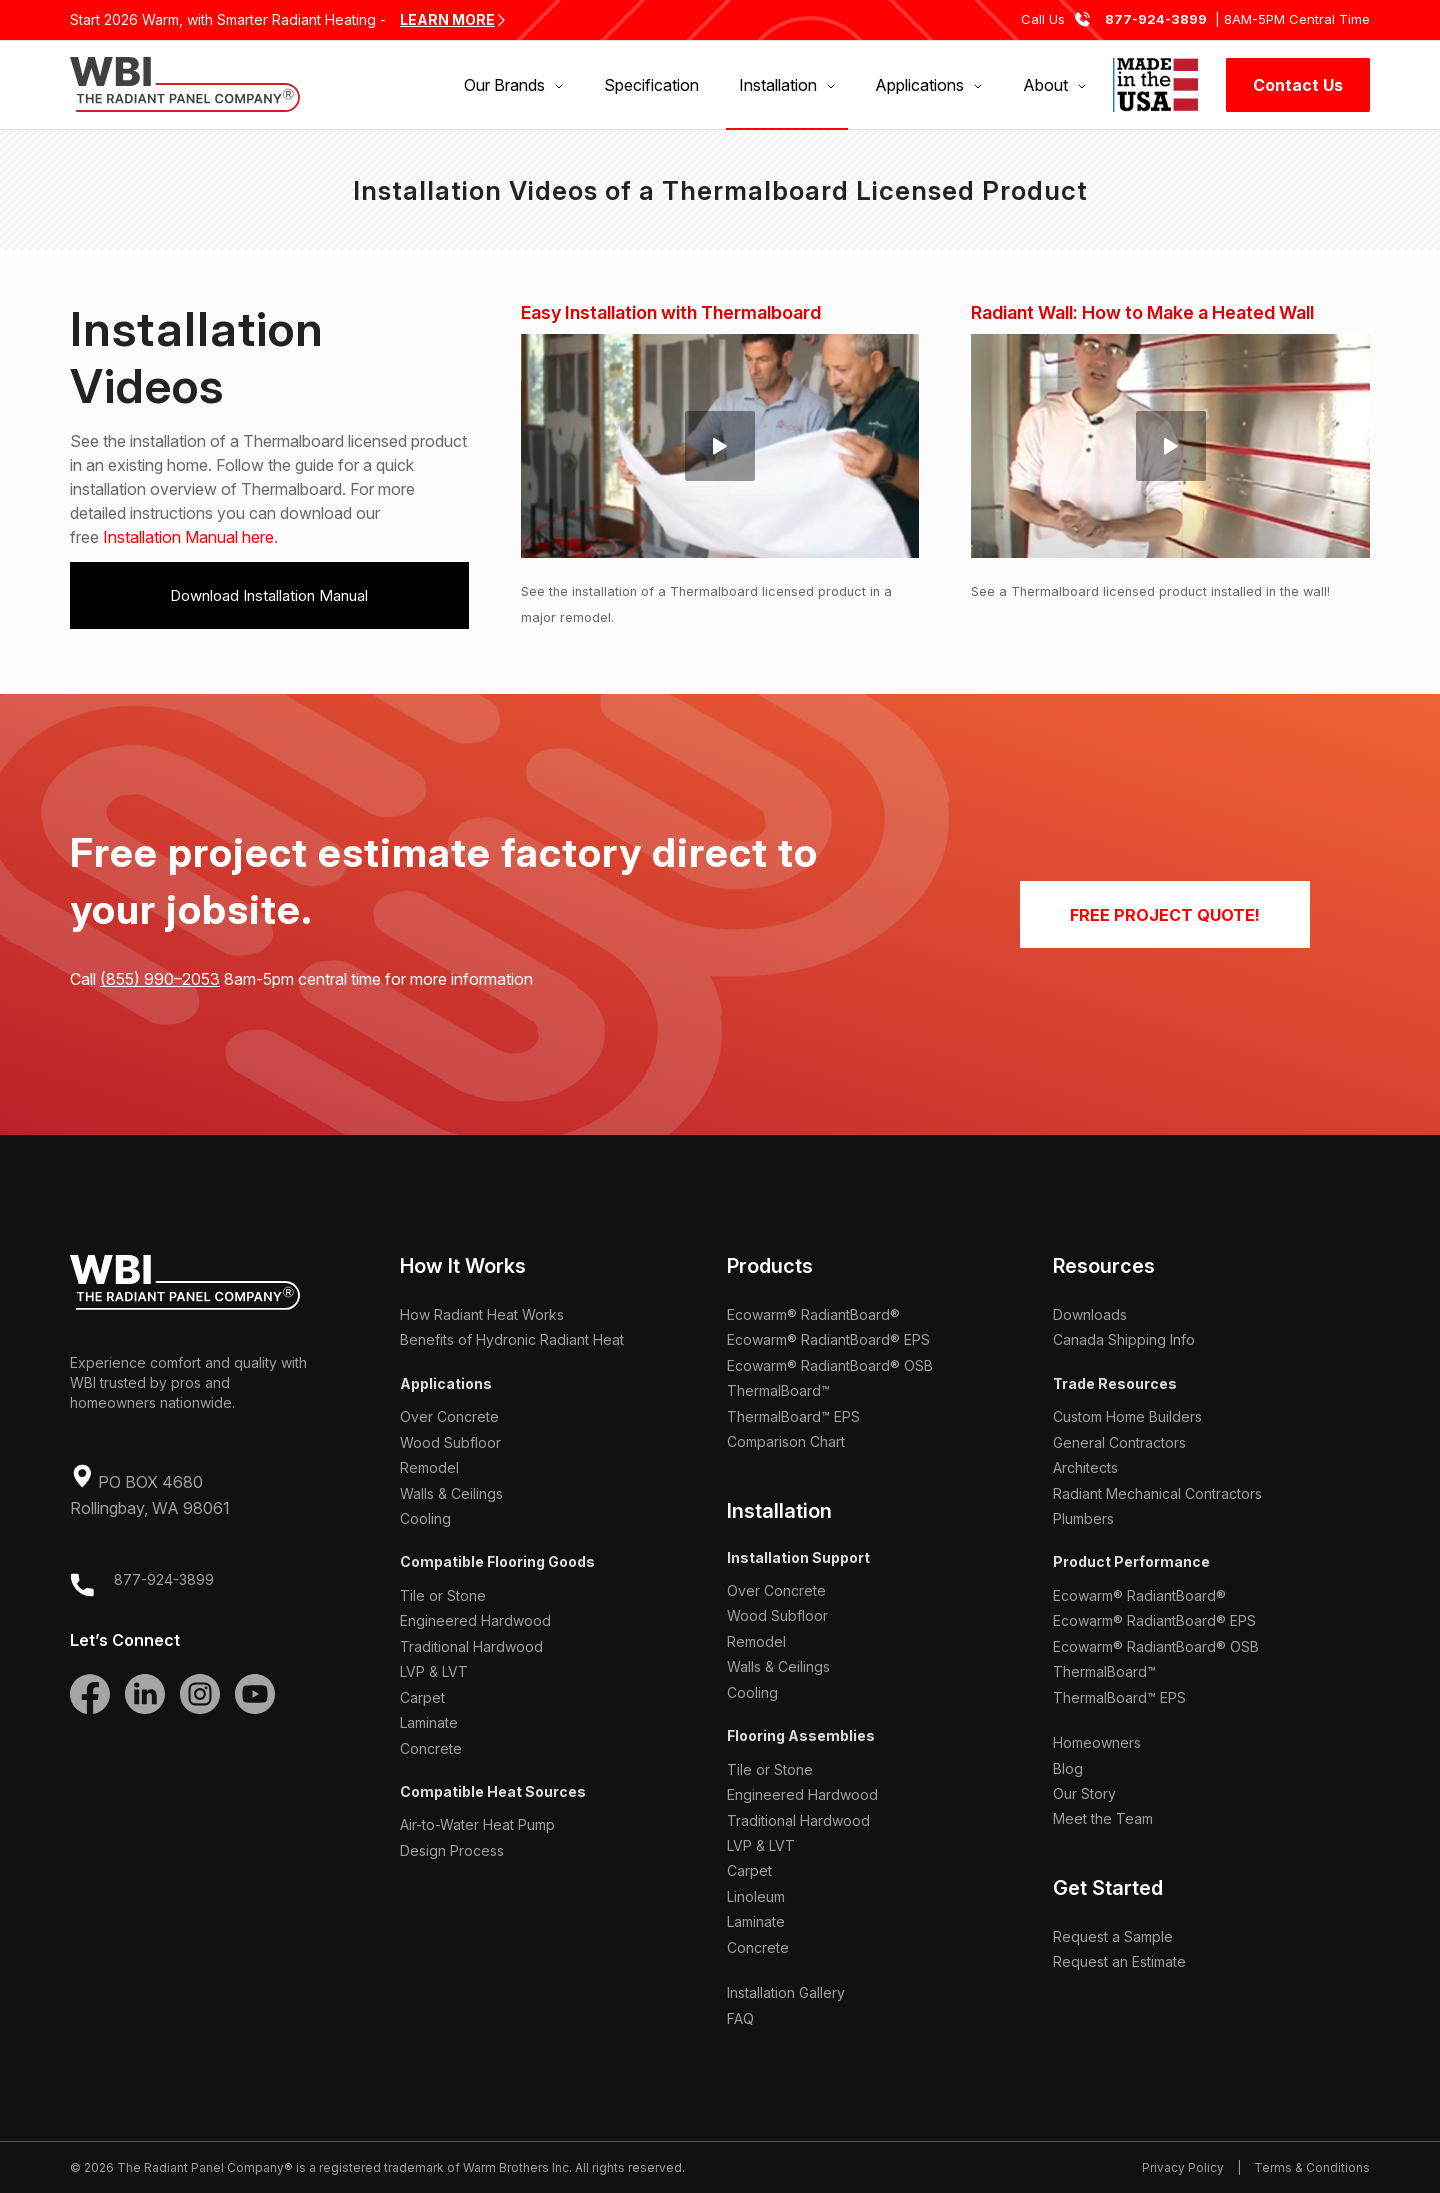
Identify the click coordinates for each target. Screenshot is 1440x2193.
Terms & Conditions (1312, 2167)
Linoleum (756, 1896)
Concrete (431, 1748)
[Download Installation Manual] (269, 595)
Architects (1085, 1467)
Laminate (429, 1722)
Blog (1068, 1768)
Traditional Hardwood (471, 1646)
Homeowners (1097, 1742)
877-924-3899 (1156, 19)
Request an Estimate (1119, 1961)
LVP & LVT (434, 1671)
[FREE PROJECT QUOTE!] (1165, 914)
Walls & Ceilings (451, 1493)
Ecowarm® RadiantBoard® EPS (828, 1339)
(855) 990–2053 (160, 979)
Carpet (422, 1697)
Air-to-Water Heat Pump (477, 1824)
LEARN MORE (447, 19)
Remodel (429, 1467)
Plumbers (1083, 1518)
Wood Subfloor (450, 1442)
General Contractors (1119, 1442)
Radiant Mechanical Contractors (1157, 1493)
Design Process (452, 1850)
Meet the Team (1103, 1818)
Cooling (425, 1518)
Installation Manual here (188, 537)
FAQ (740, 2018)
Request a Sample (1113, 1936)
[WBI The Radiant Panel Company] (185, 85)
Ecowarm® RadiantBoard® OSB (830, 1365)
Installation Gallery (786, 1992)
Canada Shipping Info (1124, 1339)
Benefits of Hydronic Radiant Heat (512, 1339)
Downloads (1090, 1314)
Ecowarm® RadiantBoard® (813, 1314)
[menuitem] (513, 85)
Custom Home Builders (1127, 1416)
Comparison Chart (786, 1441)
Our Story (1084, 1793)
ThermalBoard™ (778, 1390)
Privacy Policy (1183, 2167)
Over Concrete (449, 1416)
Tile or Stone (443, 1595)
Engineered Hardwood (475, 1620)
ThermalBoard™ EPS (793, 1416)
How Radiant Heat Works (482, 1314)
